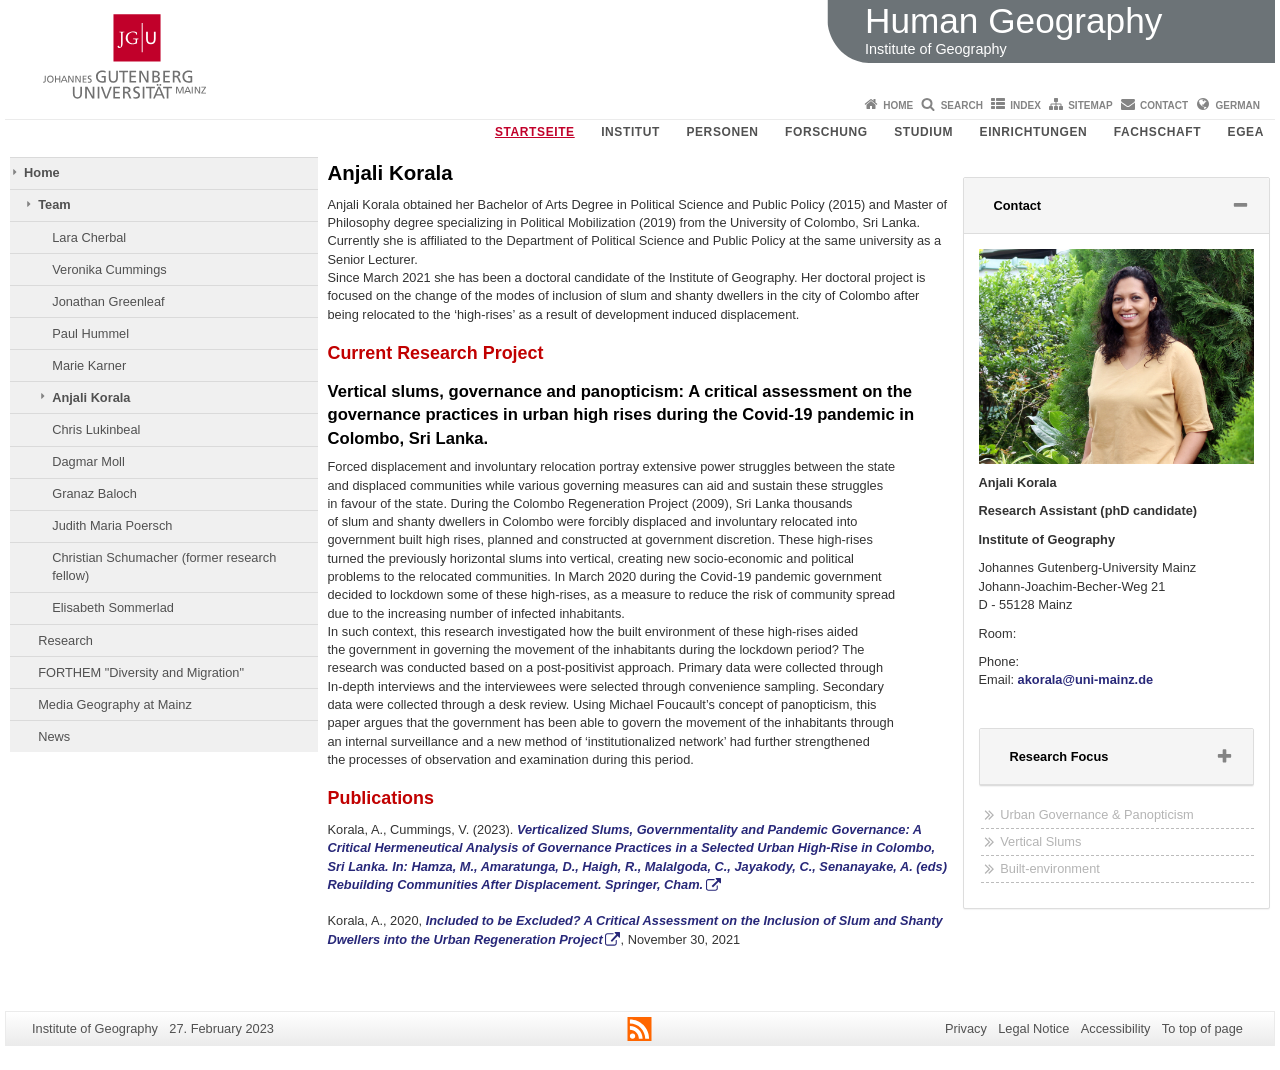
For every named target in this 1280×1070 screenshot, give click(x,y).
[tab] (1117, 206)
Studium (923, 132)
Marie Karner (89, 365)
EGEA (1246, 132)
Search (962, 105)
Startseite (535, 132)
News (54, 736)
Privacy (966, 1028)
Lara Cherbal (89, 237)
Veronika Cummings (109, 269)
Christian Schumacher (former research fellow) (164, 566)
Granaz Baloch (94, 493)
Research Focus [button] (1084, 761)
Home (898, 105)
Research (65, 640)
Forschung (826, 132)
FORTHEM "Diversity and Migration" (141, 672)
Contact (1164, 105)
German (1238, 105)
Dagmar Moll (88, 461)
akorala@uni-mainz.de (1086, 679)
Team (54, 204)
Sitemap (1090, 105)
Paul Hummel (90, 333)
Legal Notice (1033, 1028)
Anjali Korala (91, 397)
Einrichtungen (1034, 132)
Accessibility (1116, 1028)
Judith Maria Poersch (112, 525)
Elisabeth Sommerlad (113, 607)
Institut (630, 132)
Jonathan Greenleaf (108, 301)
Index (1025, 105)
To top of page (1202, 1028)
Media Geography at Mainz (115, 704)
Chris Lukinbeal (96, 429)
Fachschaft (1157, 132)
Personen (722, 132)
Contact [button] (1043, 210)
